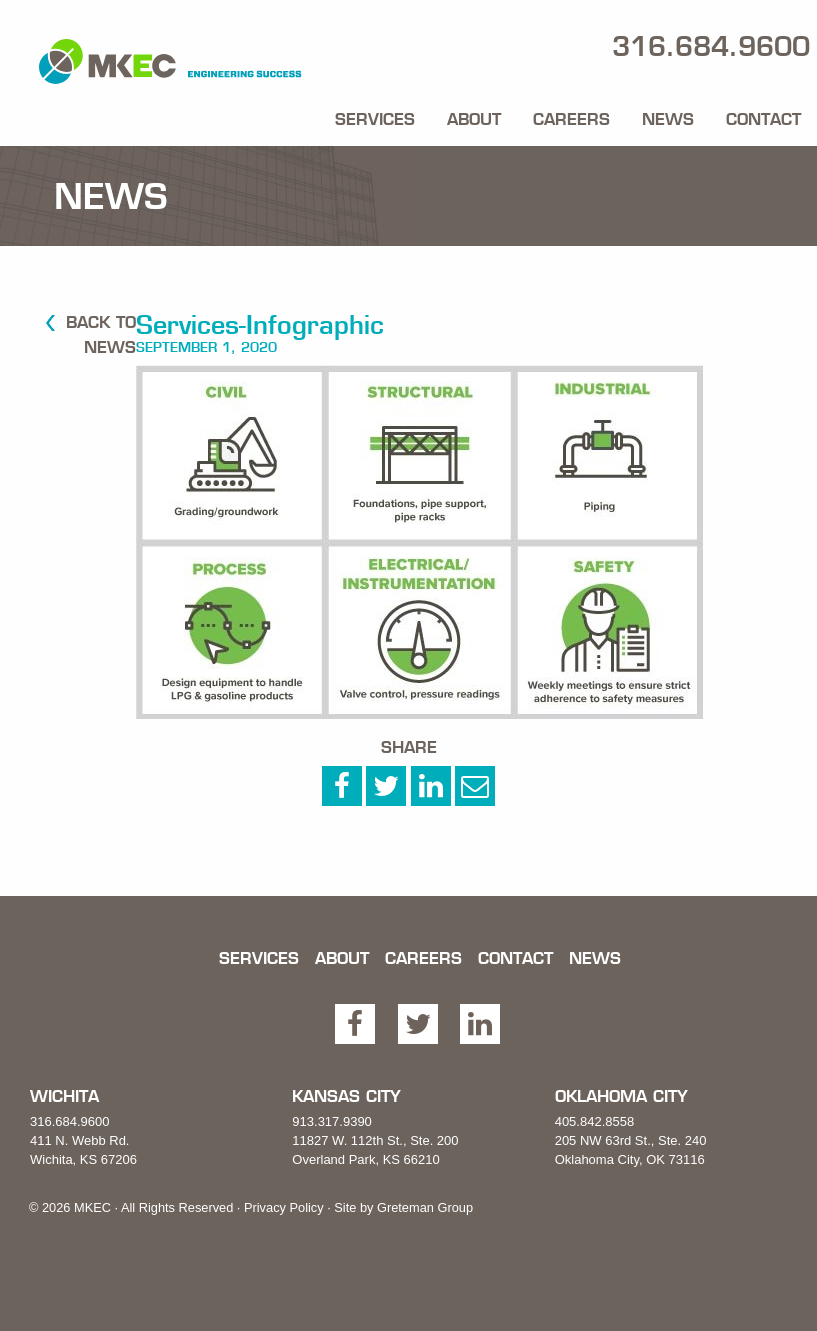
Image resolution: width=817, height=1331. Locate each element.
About (474, 119)
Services (375, 119)
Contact (763, 119)
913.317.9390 (332, 1121)
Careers (571, 119)
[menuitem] (375, 115)
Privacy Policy (284, 1207)
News (668, 119)
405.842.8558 (595, 1121)
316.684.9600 (70, 1121)
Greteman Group (425, 1207)
